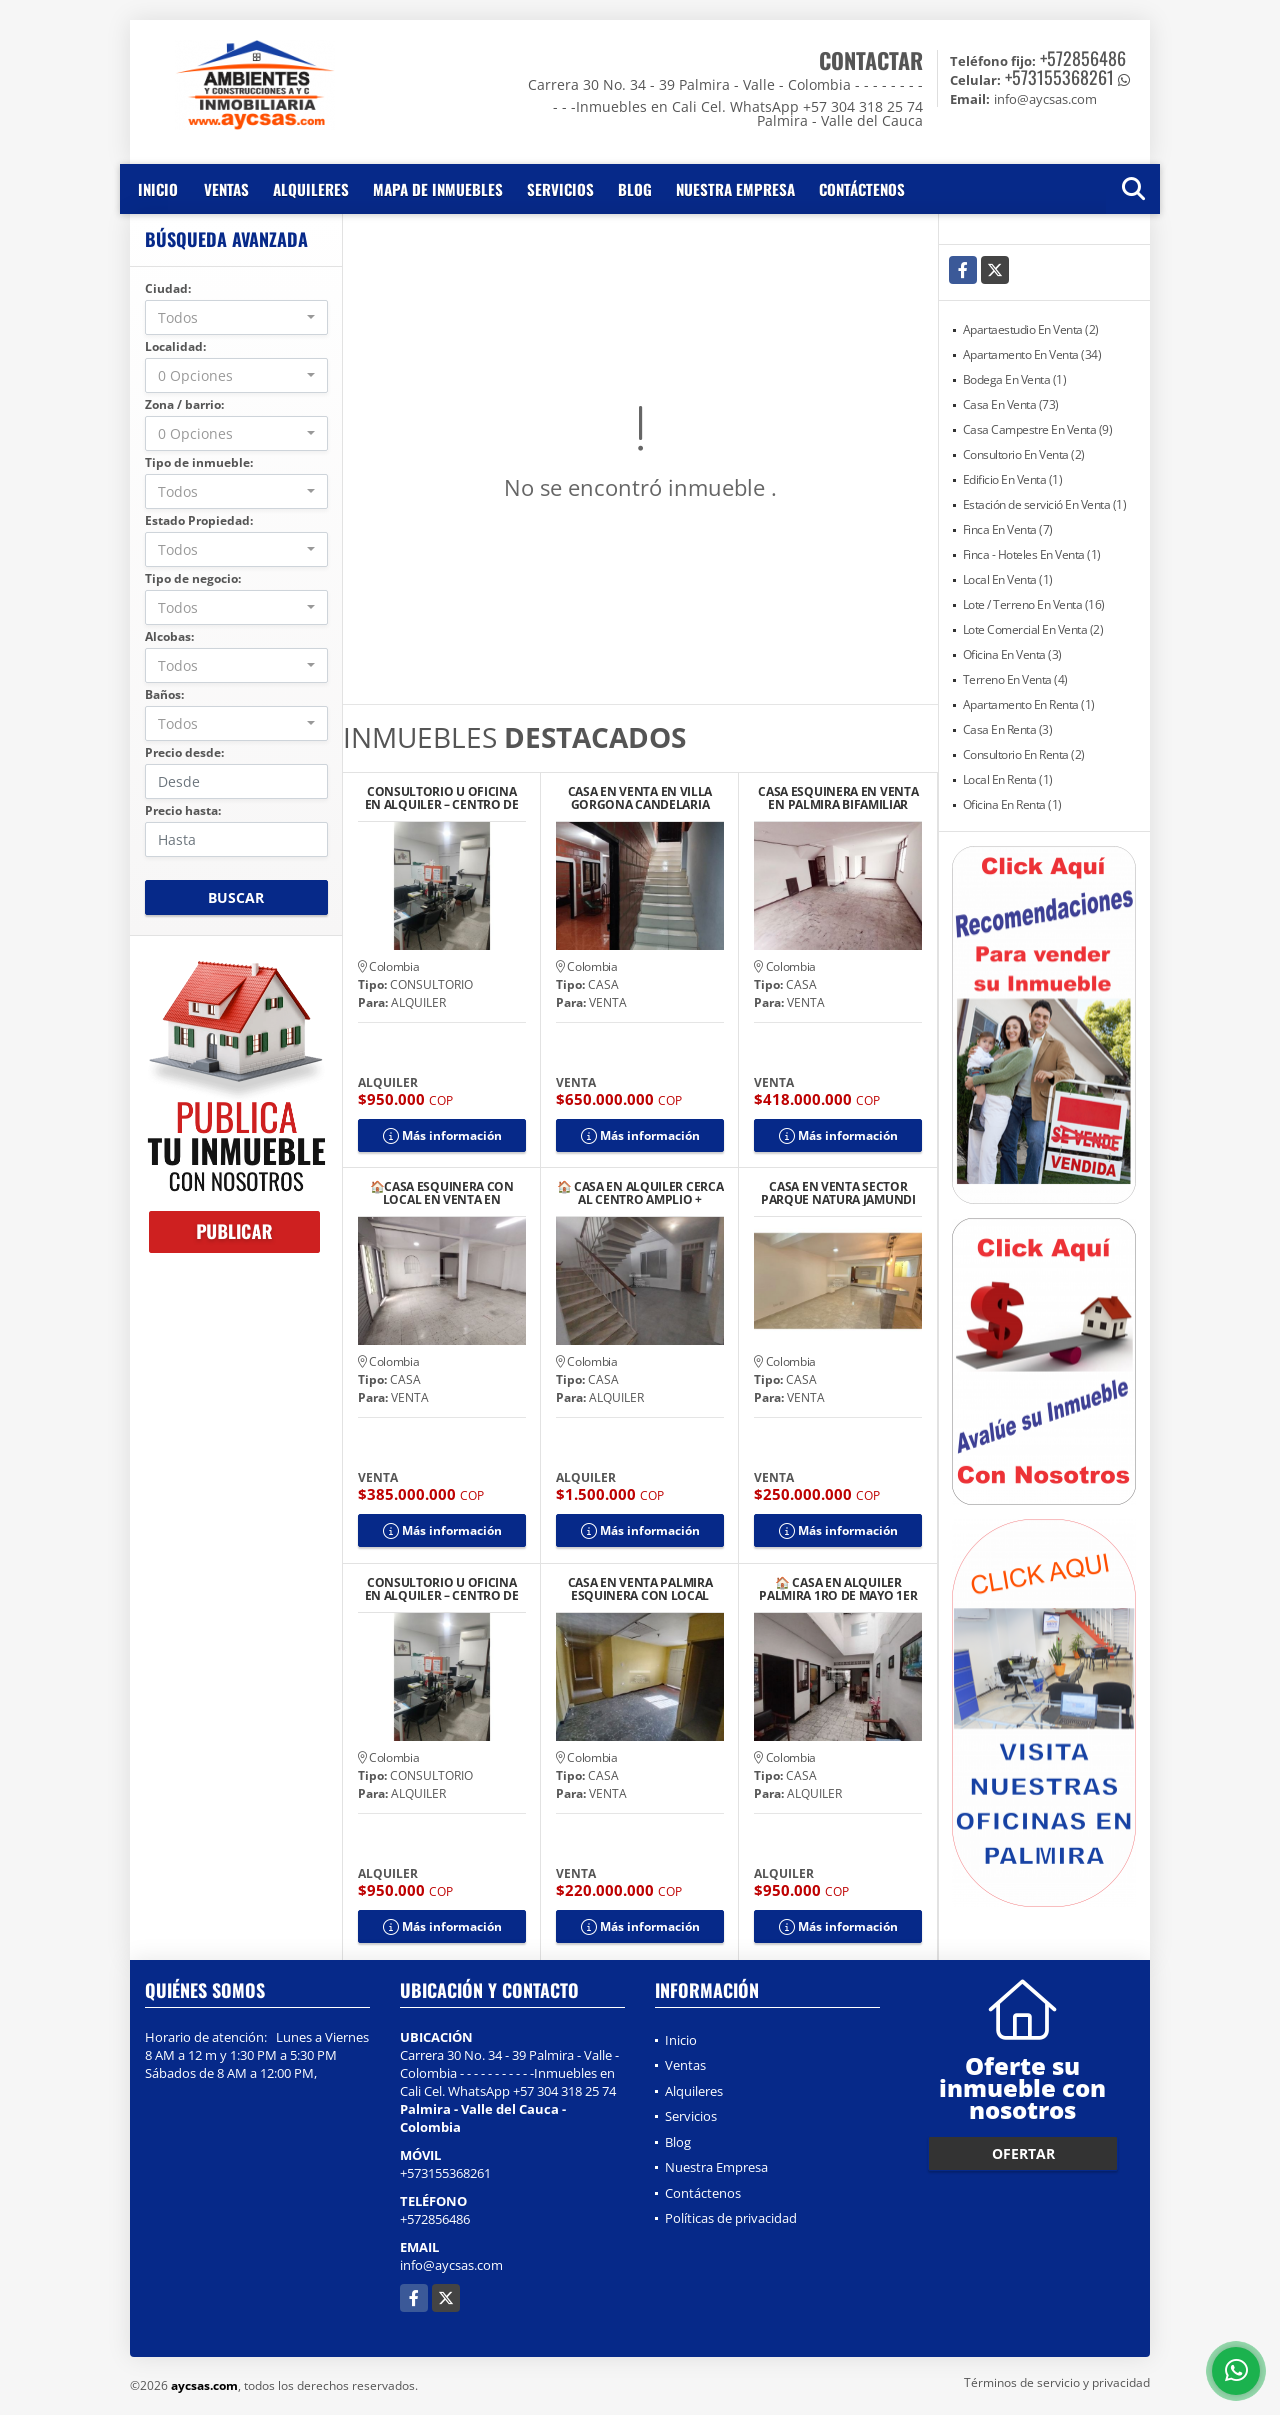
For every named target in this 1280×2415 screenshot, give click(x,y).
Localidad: (175, 346)
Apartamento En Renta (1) (1029, 704)
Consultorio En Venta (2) (1024, 454)
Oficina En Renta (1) (1012, 804)
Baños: (164, 694)
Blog (635, 189)
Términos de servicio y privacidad (1057, 2382)
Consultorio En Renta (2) (1024, 754)
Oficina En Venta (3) (1012, 654)
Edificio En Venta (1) (1013, 479)
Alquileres (311, 189)
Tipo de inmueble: (199, 462)
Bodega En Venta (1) (1015, 379)
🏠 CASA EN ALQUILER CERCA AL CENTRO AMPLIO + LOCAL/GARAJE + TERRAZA (640, 1193)
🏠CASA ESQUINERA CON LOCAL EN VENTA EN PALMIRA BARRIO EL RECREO (442, 1193)
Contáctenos (862, 189)
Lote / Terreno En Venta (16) (1034, 604)
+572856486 (1083, 58)
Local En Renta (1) (1008, 779)
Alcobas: (169, 636)
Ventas (226, 189)
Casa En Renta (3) (1008, 729)
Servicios (560, 189)
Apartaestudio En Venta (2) (1031, 329)
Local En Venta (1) (1008, 579)
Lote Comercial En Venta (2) (1033, 629)
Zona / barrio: (184, 404)
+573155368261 (1059, 77)
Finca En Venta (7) (1008, 529)
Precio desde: (184, 752)
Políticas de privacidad (731, 2218)
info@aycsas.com (451, 2265)
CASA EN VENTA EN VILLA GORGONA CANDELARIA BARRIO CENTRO (640, 798)
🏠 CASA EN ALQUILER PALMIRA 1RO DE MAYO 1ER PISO (838, 1589)
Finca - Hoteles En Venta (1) (1032, 554)
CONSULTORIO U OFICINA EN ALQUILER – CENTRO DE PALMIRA (442, 798)
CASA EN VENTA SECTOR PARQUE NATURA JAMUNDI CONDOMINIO (838, 1193)
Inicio (158, 189)
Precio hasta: (183, 810)
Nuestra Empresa (735, 189)
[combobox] (236, 317)
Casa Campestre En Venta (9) (1038, 429)
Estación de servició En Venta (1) (1045, 504)
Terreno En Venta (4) (1015, 679)
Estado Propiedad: (199, 520)
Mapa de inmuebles (438, 189)
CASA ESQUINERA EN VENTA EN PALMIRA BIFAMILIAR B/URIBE (838, 798)
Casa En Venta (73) (1011, 404)
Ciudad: (168, 288)
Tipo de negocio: (193, 578)
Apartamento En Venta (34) (1032, 354)
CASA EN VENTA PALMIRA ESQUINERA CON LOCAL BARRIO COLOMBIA (640, 1589)
